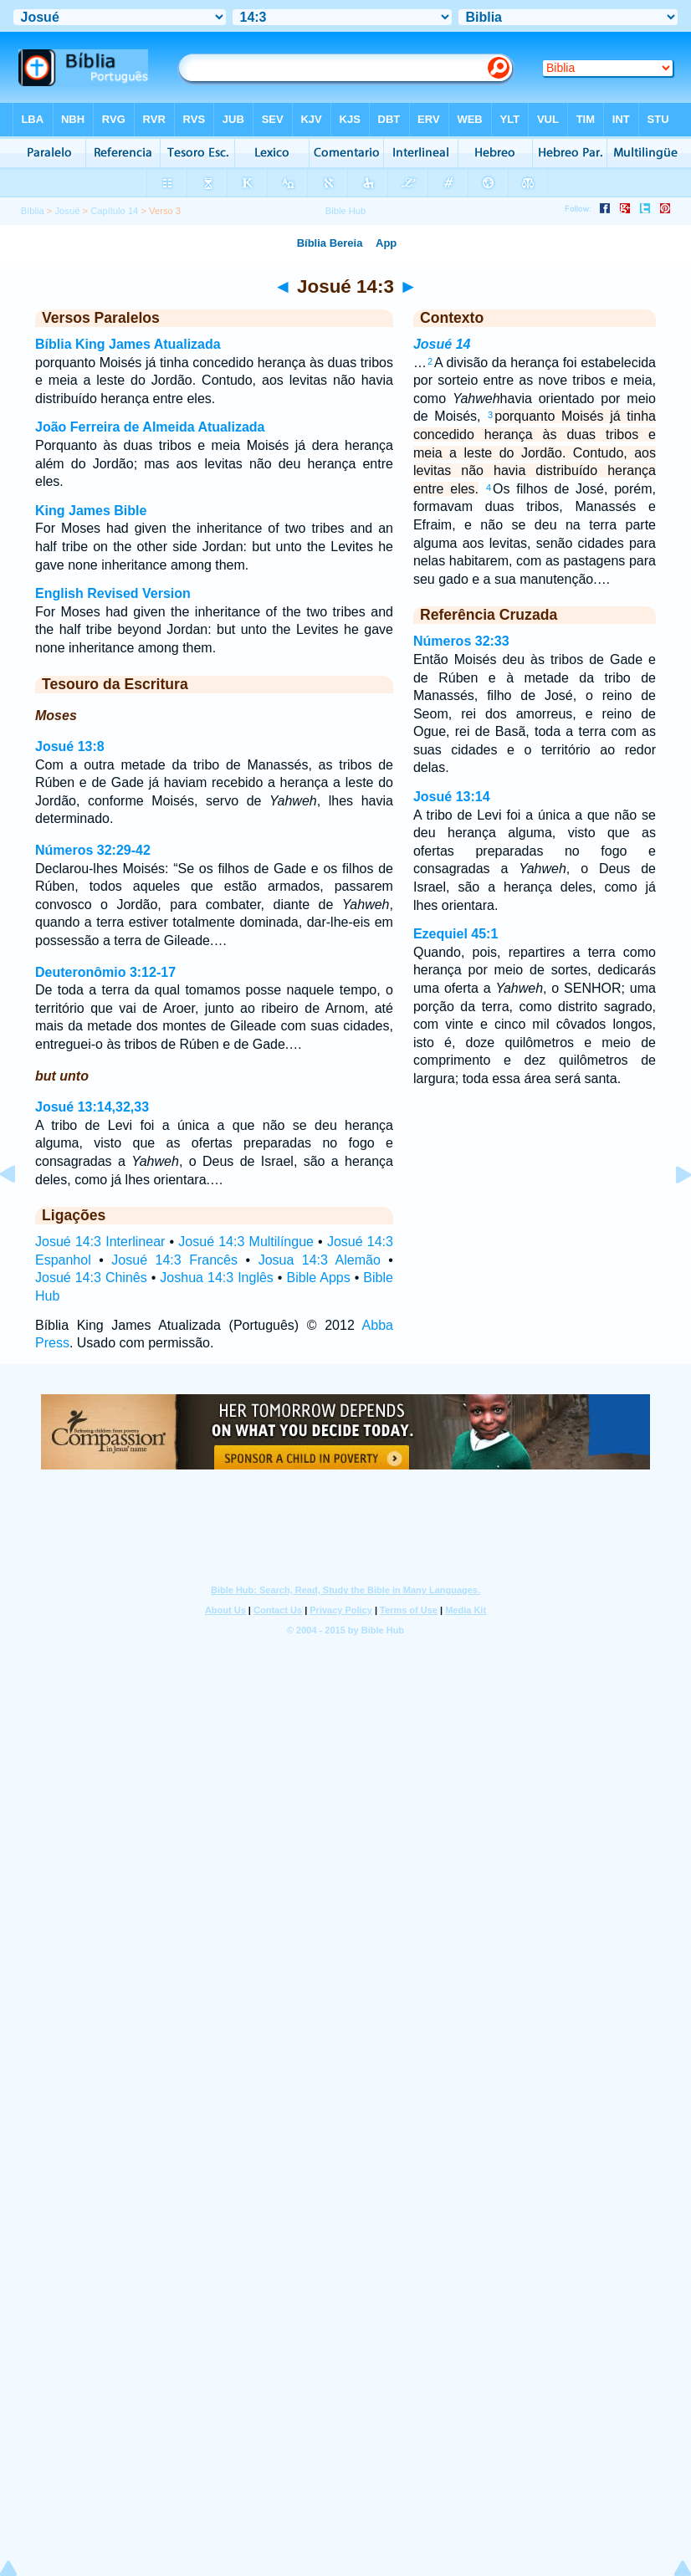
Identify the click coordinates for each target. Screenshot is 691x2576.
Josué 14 (441, 344)
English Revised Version (113, 593)
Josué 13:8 (70, 746)
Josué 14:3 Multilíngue (246, 1241)
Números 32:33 (461, 641)
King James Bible (90, 510)
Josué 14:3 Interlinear (100, 1241)
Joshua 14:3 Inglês (216, 1277)
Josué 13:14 (451, 797)
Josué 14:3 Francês (174, 1260)
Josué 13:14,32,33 (92, 1107)
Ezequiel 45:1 (455, 934)
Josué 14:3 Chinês (91, 1277)
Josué (67, 211)
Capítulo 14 (114, 211)
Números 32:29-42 (93, 850)
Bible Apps (319, 1277)
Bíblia (32, 211)
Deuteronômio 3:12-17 (105, 972)
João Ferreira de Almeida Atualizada (149, 427)
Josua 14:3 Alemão (319, 1260)
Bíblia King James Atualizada (128, 344)
